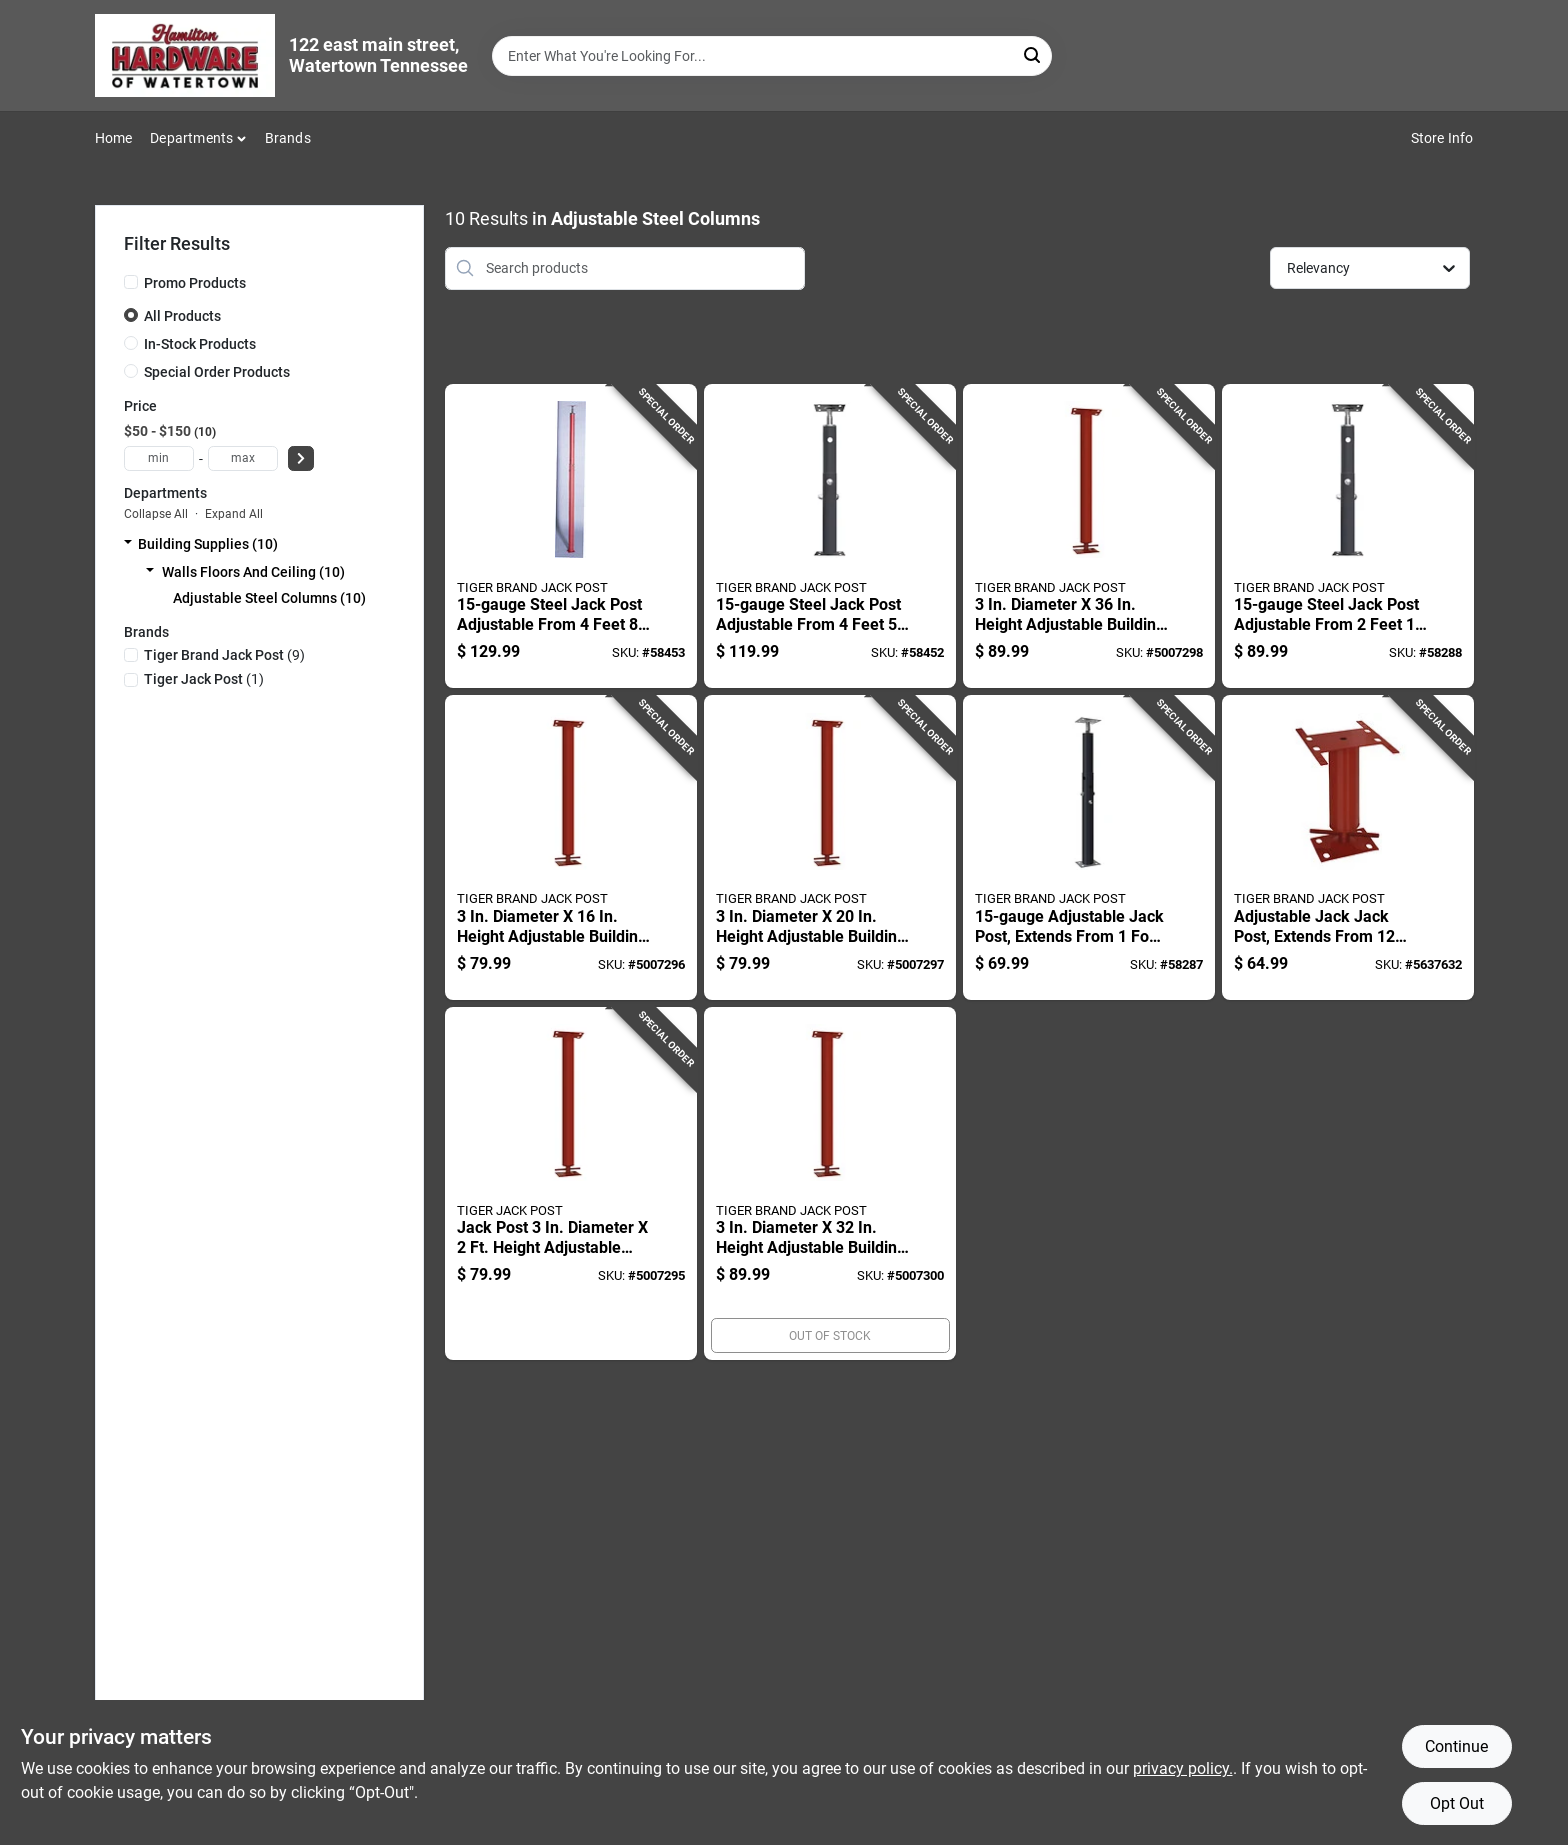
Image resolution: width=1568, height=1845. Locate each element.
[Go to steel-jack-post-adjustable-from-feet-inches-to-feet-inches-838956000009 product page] (571, 536)
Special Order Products (217, 372)
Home (114, 138)
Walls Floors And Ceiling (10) (253, 572)
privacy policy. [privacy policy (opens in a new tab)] (1183, 1768)
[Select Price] (301, 458)
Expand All (234, 514)
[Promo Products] (131, 282)
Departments (191, 138)
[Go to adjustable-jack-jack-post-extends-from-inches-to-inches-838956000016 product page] (1348, 847)
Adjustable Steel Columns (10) (269, 598)
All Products (182, 316)
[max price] (243, 458)
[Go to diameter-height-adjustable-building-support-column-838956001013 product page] (571, 847)
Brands (288, 138)
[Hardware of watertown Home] (185, 55)
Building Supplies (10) (208, 544)
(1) (204, 679)
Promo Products (195, 283)
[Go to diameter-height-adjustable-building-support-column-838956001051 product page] (830, 1184)
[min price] (159, 458)
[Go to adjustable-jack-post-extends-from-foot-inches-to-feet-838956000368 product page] (1089, 847)
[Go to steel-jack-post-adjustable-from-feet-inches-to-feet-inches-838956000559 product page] (1348, 536)
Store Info (1442, 138)
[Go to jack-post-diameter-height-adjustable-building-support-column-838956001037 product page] (571, 1184)
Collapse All (156, 514)
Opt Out (1457, 1803)
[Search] (1033, 54)
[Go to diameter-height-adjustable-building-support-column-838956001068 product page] (1089, 536)
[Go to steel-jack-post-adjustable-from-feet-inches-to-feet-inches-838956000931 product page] (830, 536)
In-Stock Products (200, 344)
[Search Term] (772, 56)
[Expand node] (128, 544)
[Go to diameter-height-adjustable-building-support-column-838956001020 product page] (830, 847)
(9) (224, 655)
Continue (1456, 1746)
